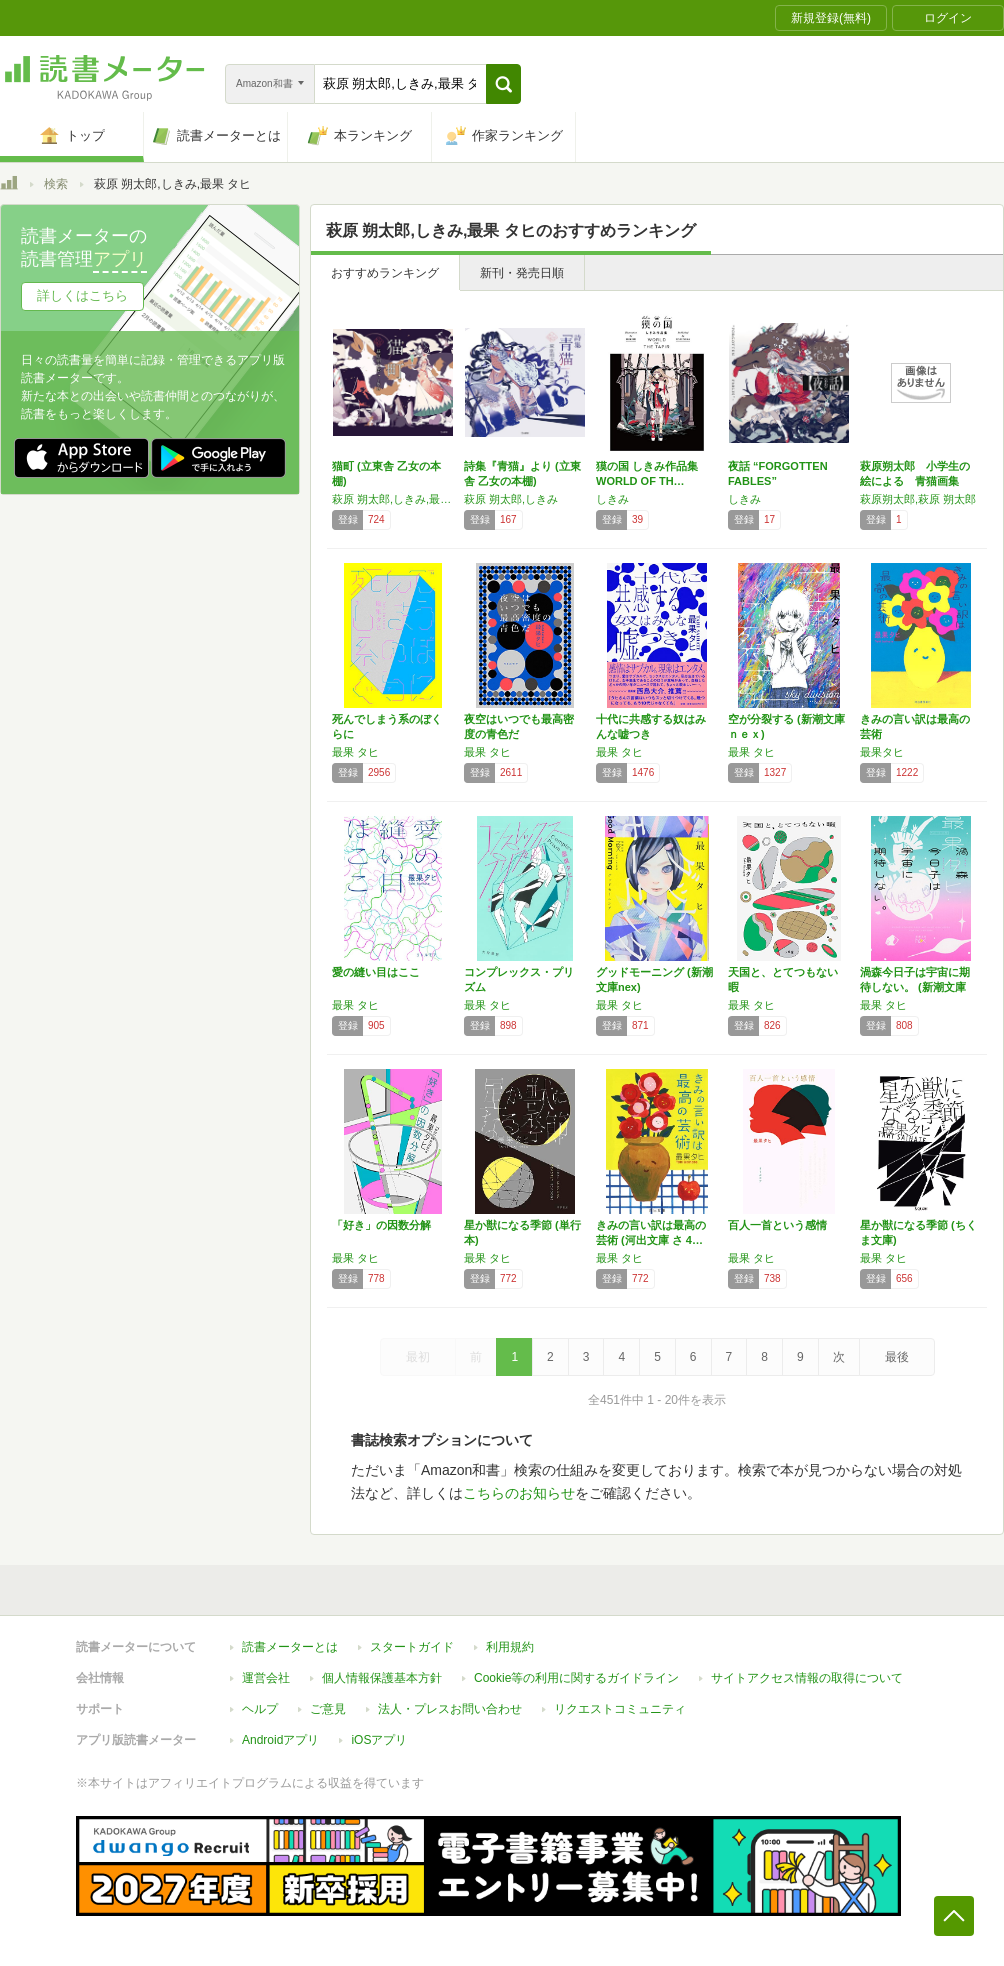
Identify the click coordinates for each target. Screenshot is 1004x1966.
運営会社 (266, 1678)
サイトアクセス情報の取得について (807, 1678)
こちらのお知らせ (519, 1493)
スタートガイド (412, 1647)
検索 (56, 184)
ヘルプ (260, 1709)
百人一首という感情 (777, 1225)
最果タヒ (882, 752)
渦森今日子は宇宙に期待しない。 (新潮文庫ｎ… (915, 987)
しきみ (612, 499)
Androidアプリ (280, 1740)
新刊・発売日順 (522, 273)
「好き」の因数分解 (381, 1225)
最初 (418, 1357)
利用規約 (510, 1647)
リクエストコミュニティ (620, 1709)
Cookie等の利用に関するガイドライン (576, 1678)
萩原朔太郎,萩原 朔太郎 (918, 499)
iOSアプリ (379, 1740)
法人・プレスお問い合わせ (450, 1709)
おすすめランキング (385, 273)
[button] (503, 84)
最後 (897, 1357)
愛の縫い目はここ (376, 972)
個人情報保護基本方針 (382, 1678)
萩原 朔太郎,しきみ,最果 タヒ (393, 499)
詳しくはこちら (82, 295)
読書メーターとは (290, 1647)
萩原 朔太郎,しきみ (511, 499)
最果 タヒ (355, 752)
